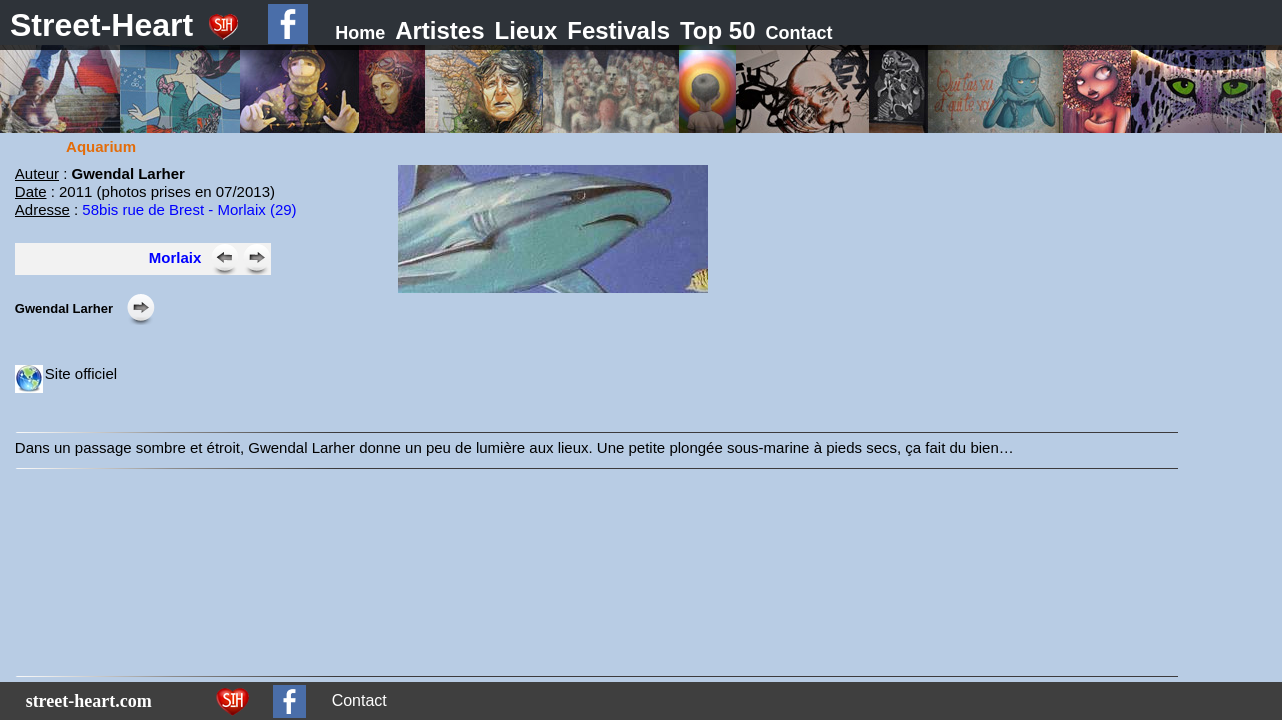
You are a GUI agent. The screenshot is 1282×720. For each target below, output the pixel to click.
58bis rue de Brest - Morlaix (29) (189, 209)
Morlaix (175, 257)
